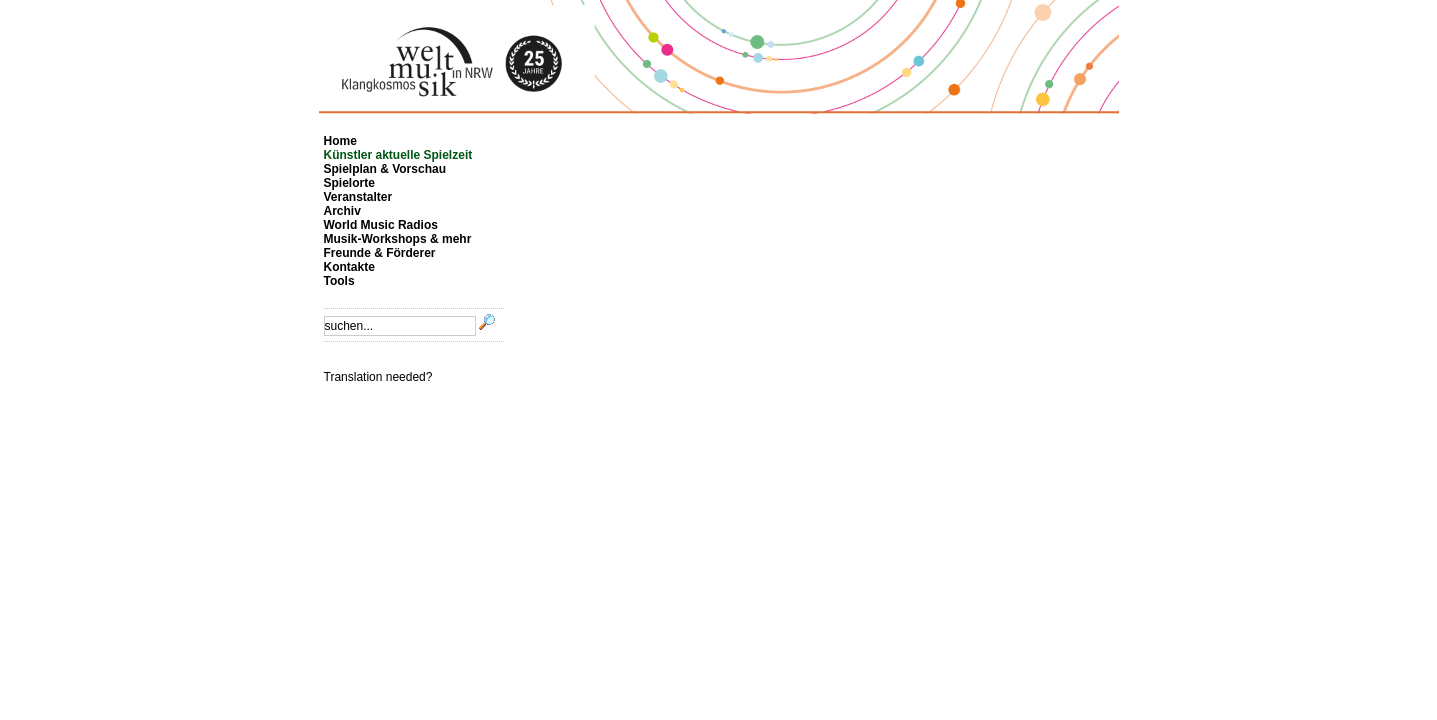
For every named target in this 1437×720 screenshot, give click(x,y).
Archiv (342, 211)
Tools (339, 281)
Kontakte (349, 267)
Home (340, 141)
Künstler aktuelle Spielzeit (398, 155)
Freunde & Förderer (380, 253)
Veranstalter (358, 197)
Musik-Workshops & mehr (398, 239)
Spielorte (349, 183)
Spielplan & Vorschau (385, 169)
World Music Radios (381, 225)
